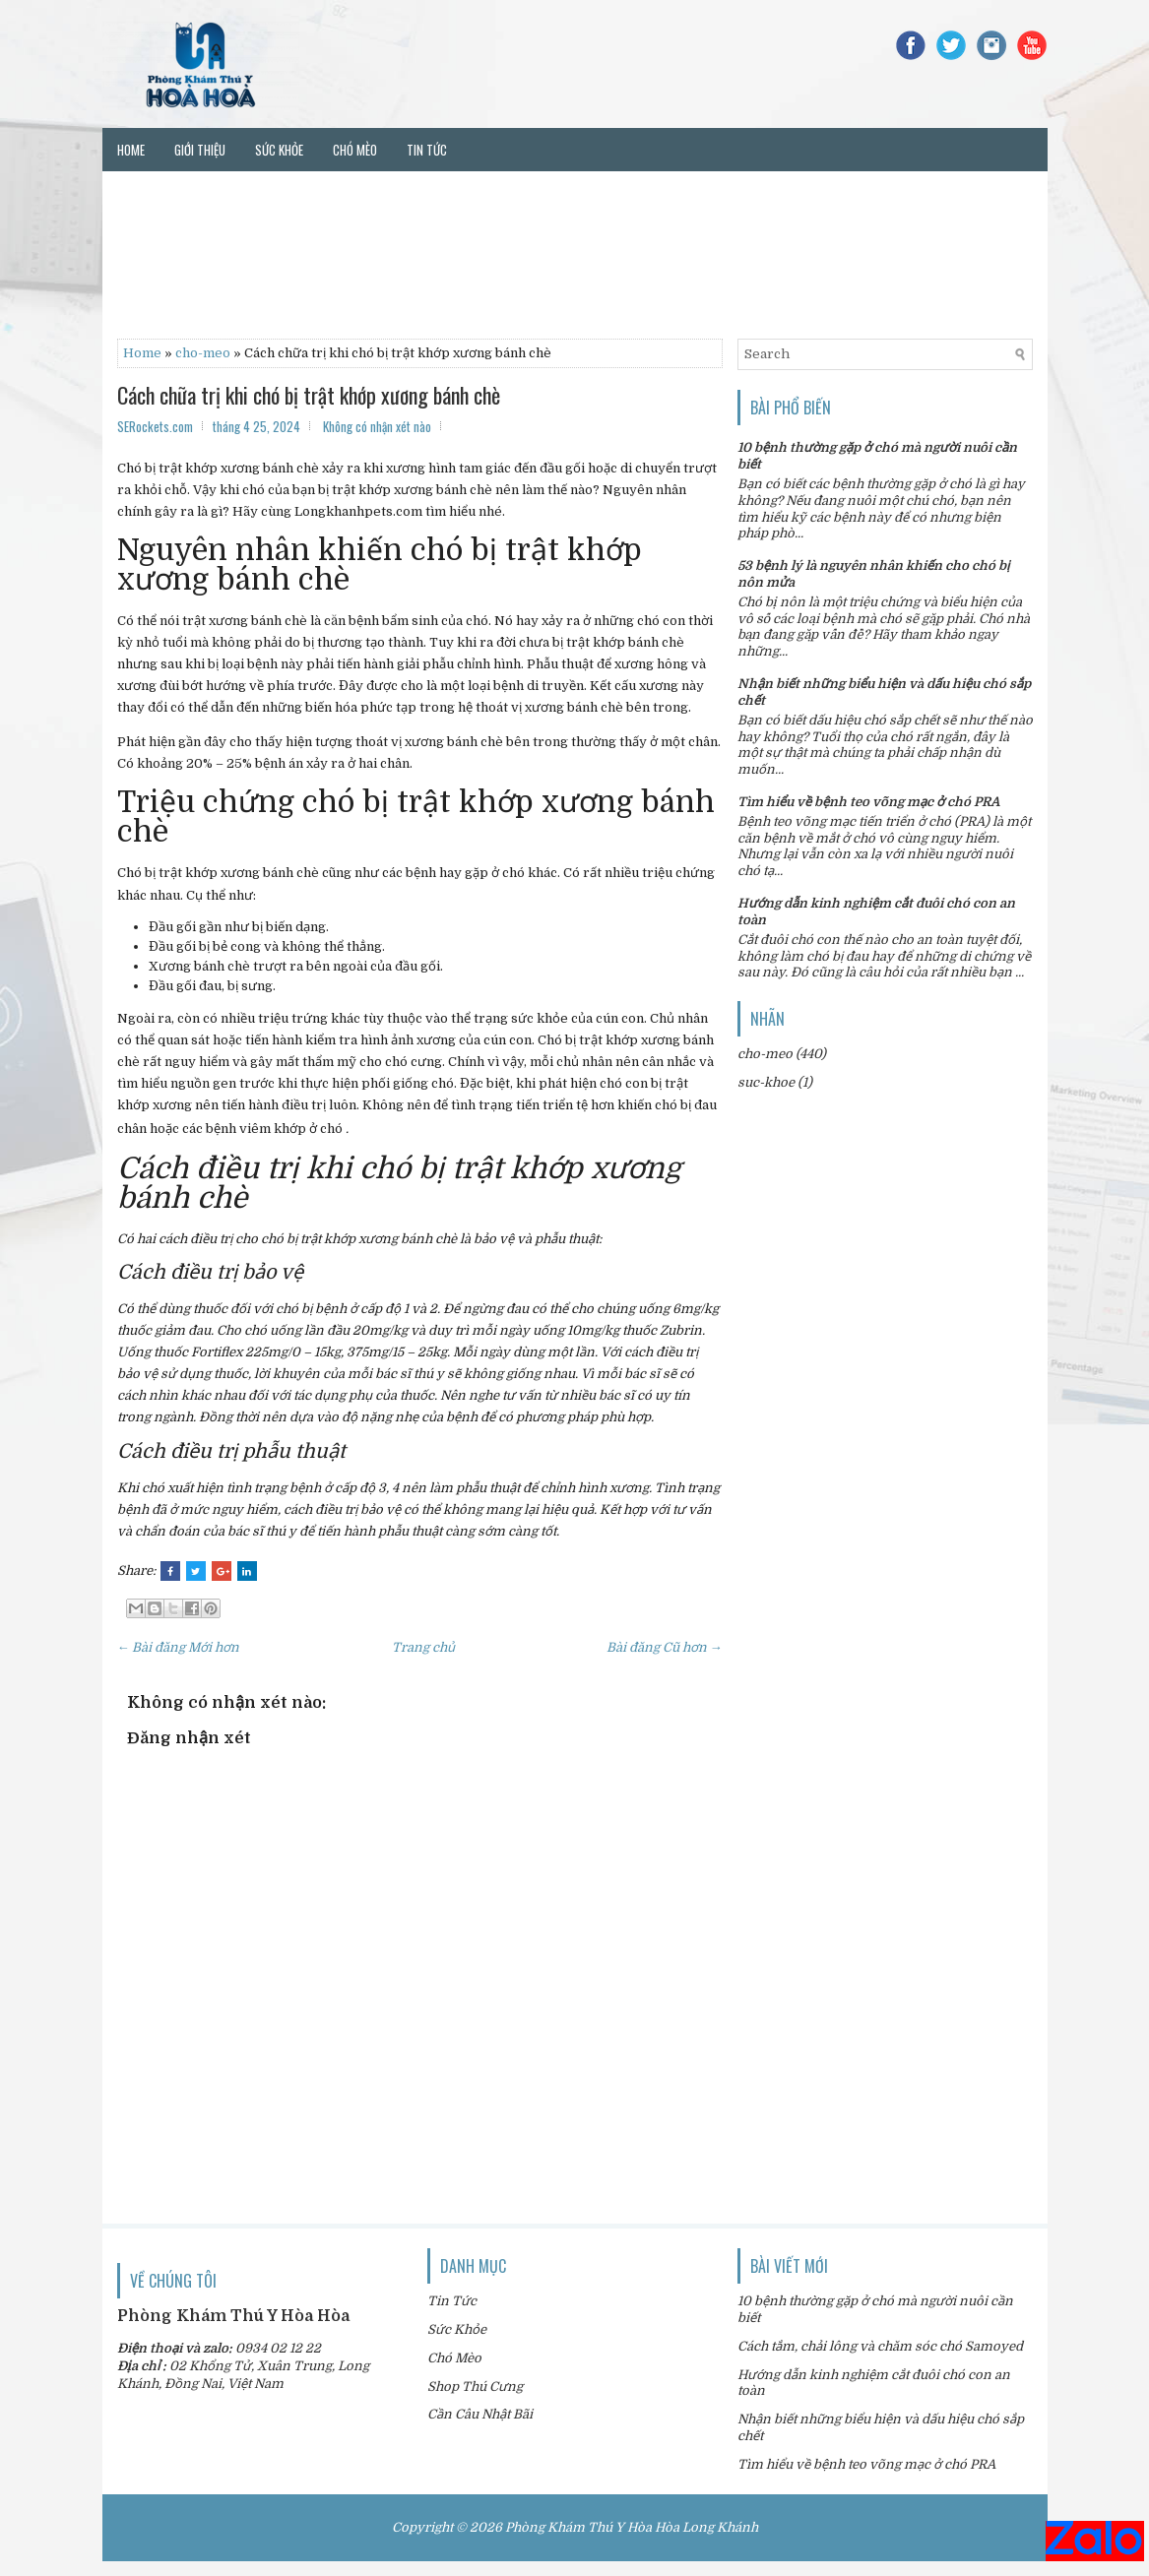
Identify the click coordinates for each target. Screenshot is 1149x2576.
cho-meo (202, 353)
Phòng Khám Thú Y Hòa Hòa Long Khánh (631, 2527)
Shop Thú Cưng (475, 2386)
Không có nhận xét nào (377, 426)
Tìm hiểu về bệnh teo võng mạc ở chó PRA (868, 801)
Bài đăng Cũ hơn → (664, 1647)
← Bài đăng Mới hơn (178, 1647)
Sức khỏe (279, 149)
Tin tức (427, 149)
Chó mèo (355, 149)
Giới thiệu (199, 149)
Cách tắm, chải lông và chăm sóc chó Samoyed (880, 2346)
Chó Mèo (454, 2358)
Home (131, 149)
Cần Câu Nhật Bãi (480, 2414)
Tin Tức (452, 2300)
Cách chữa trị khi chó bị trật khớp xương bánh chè (308, 395)
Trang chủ (423, 1647)
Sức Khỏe (456, 2329)
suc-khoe (766, 1082)
